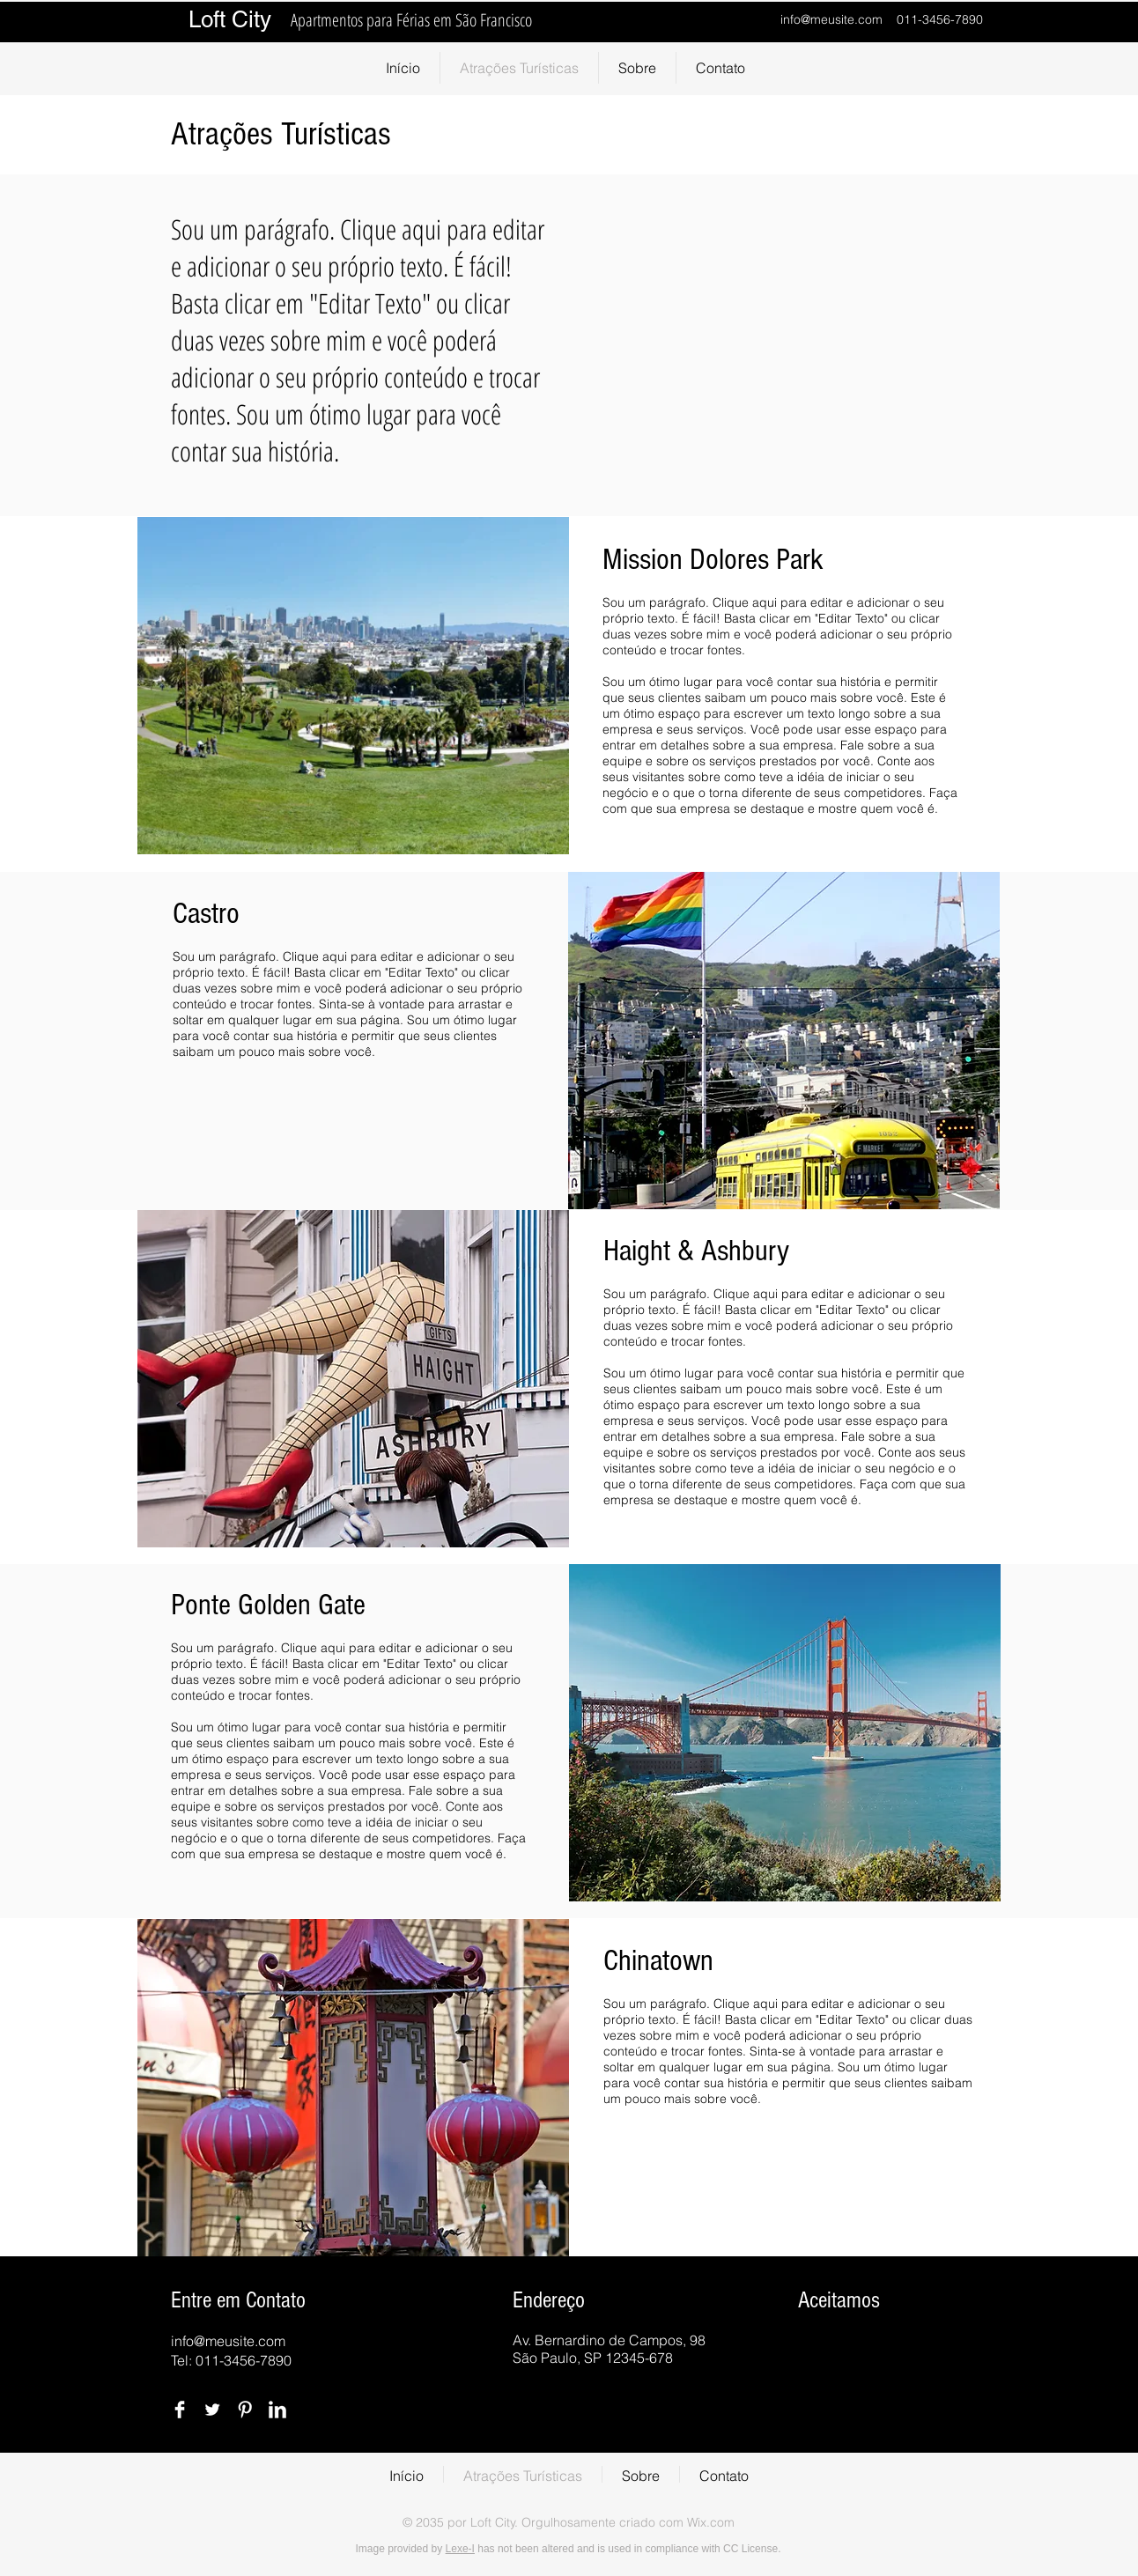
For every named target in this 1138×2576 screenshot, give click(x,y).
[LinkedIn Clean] (277, 2409)
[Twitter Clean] (212, 2409)
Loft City (232, 19)
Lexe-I (460, 2549)
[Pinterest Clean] (245, 2409)
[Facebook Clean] (179, 2409)
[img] (817, 2353)
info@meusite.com (831, 19)
